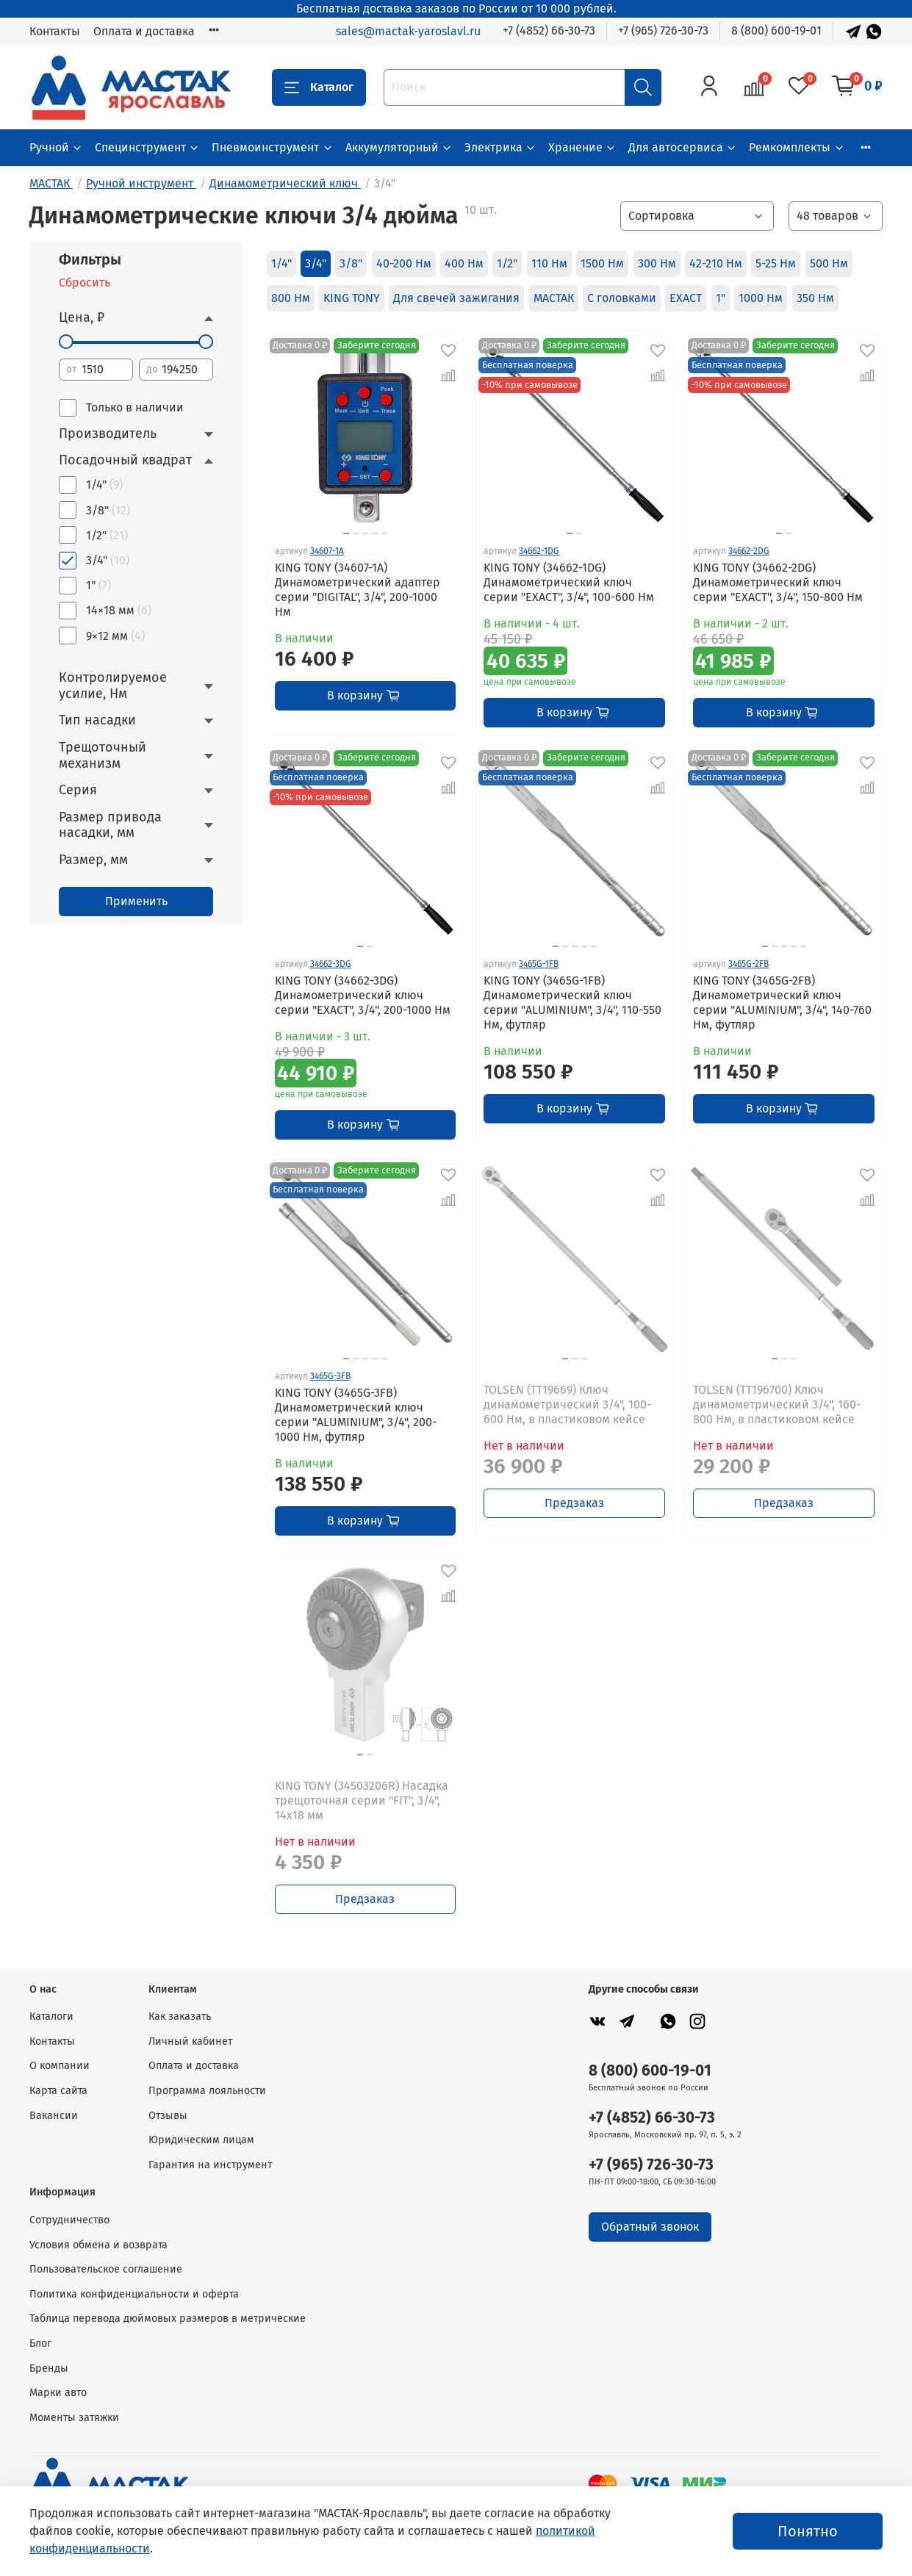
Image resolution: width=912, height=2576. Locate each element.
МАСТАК (554, 298)
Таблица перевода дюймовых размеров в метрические (167, 2318)
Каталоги (51, 2016)
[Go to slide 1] (569, 533)
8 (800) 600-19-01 (776, 30)
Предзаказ (574, 1503)
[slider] (66, 342)
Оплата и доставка (144, 31)
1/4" (281, 263)
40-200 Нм (403, 263)
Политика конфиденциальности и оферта (134, 2294)
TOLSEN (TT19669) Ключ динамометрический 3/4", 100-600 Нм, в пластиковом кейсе (567, 1404)
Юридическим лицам (201, 2140)
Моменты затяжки (74, 2417)
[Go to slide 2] (579, 533)
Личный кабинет (190, 2041)
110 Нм (549, 263)
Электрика (500, 147)
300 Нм (657, 263)
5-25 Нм (775, 263)
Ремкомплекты (796, 147)
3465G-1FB (539, 964)
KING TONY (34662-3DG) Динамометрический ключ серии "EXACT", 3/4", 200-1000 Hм (362, 995)
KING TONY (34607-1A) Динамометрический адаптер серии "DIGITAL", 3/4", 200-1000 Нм (357, 590)
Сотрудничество (69, 2220)
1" (720, 298)
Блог (40, 2343)
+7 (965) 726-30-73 (663, 30)
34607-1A (327, 551)
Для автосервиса (682, 147)
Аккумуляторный (399, 147)
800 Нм (290, 298)
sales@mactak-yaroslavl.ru (408, 31)
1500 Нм (602, 263)
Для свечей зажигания (456, 298)
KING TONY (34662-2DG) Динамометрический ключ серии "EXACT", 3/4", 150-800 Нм (778, 582)
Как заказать (179, 2016)
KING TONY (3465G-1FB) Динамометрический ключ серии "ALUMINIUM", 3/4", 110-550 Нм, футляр (572, 1003)
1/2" (507, 263)
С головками (621, 298)
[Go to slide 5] (384, 533)
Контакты (54, 31)
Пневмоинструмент (272, 147)
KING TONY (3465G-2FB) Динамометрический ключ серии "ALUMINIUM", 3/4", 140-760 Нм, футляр (782, 1003)
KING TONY (351, 298)
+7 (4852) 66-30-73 (549, 30)
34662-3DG (330, 964)
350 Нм (815, 298)
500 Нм (829, 263)
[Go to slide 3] (365, 533)
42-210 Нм (715, 263)
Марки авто (58, 2392)
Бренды (48, 2368)
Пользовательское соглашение (105, 2269)
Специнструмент (147, 147)
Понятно (808, 2531)
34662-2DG (748, 551)
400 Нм (464, 263)
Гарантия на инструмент (210, 2165)
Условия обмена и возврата (98, 2245)
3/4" (315, 263)
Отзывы (167, 2115)
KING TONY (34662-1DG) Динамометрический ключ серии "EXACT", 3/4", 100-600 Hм (569, 582)
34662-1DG (539, 551)
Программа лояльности (207, 2090)
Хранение (582, 147)
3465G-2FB (748, 964)
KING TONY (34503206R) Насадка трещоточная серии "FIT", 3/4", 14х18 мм (361, 1800)
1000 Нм (761, 298)
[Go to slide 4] (375, 533)
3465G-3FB (330, 1376)
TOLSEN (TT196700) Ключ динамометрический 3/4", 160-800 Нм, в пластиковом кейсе (777, 1404)
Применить (136, 901)
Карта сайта (58, 2090)
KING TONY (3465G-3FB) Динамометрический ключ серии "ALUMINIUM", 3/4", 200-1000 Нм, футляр (356, 1415)
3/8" (351, 263)
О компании (59, 2065)
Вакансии (53, 2115)
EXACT (685, 298)
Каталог (318, 87)
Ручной (56, 147)
